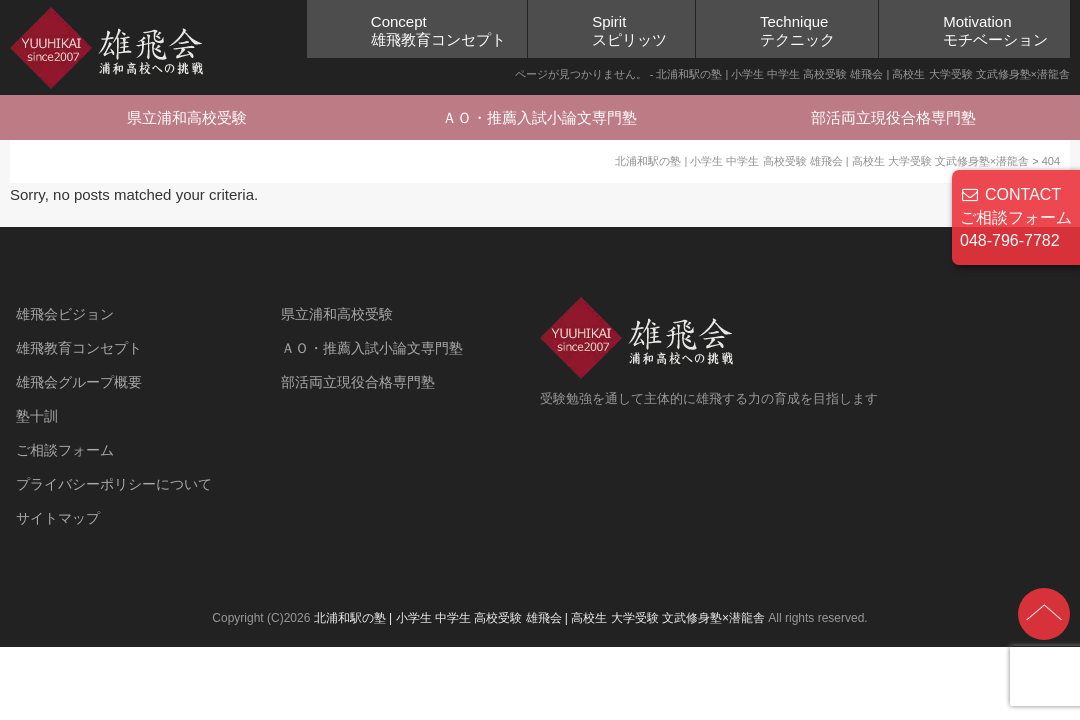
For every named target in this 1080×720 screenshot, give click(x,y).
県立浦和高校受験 (187, 117)
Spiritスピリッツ (629, 30)
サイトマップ (58, 518)
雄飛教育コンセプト (79, 348)
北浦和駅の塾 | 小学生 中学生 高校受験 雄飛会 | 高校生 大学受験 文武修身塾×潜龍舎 (539, 618)
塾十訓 (37, 416)
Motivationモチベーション (995, 30)
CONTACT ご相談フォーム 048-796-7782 (1016, 217)
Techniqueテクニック (797, 30)
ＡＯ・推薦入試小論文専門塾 (539, 117)
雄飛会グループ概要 (79, 382)
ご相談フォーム (65, 450)
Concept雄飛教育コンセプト (438, 30)
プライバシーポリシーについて (114, 484)
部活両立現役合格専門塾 (893, 117)
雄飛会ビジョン (65, 314)
